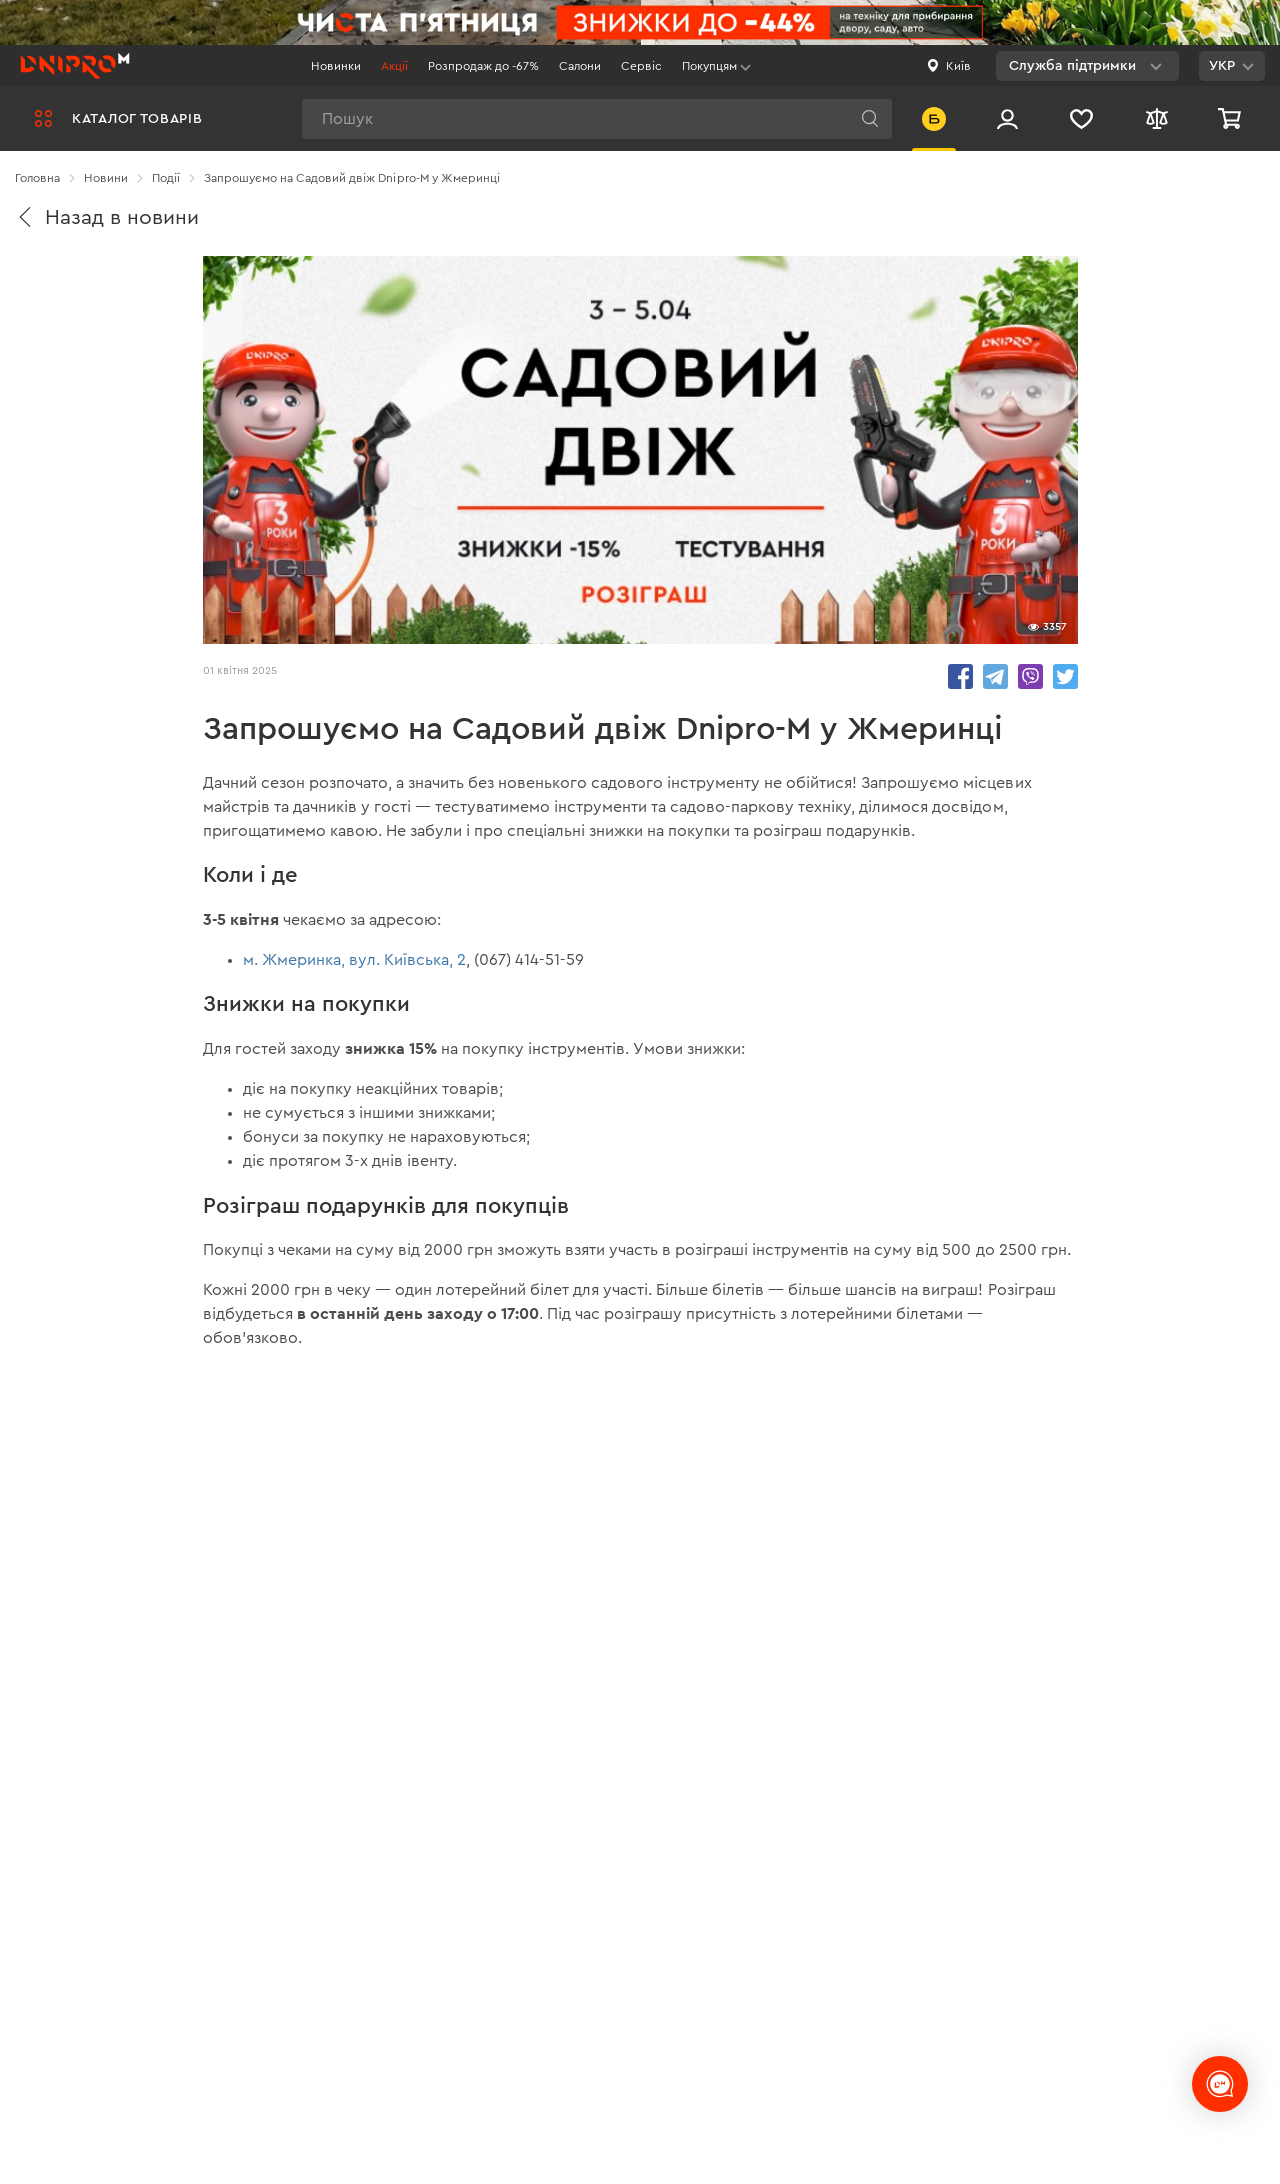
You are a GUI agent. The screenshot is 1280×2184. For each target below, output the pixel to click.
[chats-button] (1220, 2084)
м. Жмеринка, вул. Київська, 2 (354, 960)
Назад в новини (107, 217)
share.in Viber (1030, 676)
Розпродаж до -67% (483, 66)
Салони (580, 66)
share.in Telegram (995, 676)
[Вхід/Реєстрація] (1007, 118)
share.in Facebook (960, 676)
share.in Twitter (1065, 676)
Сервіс (641, 66)
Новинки (336, 66)
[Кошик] (1232, 118)
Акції (394, 66)
